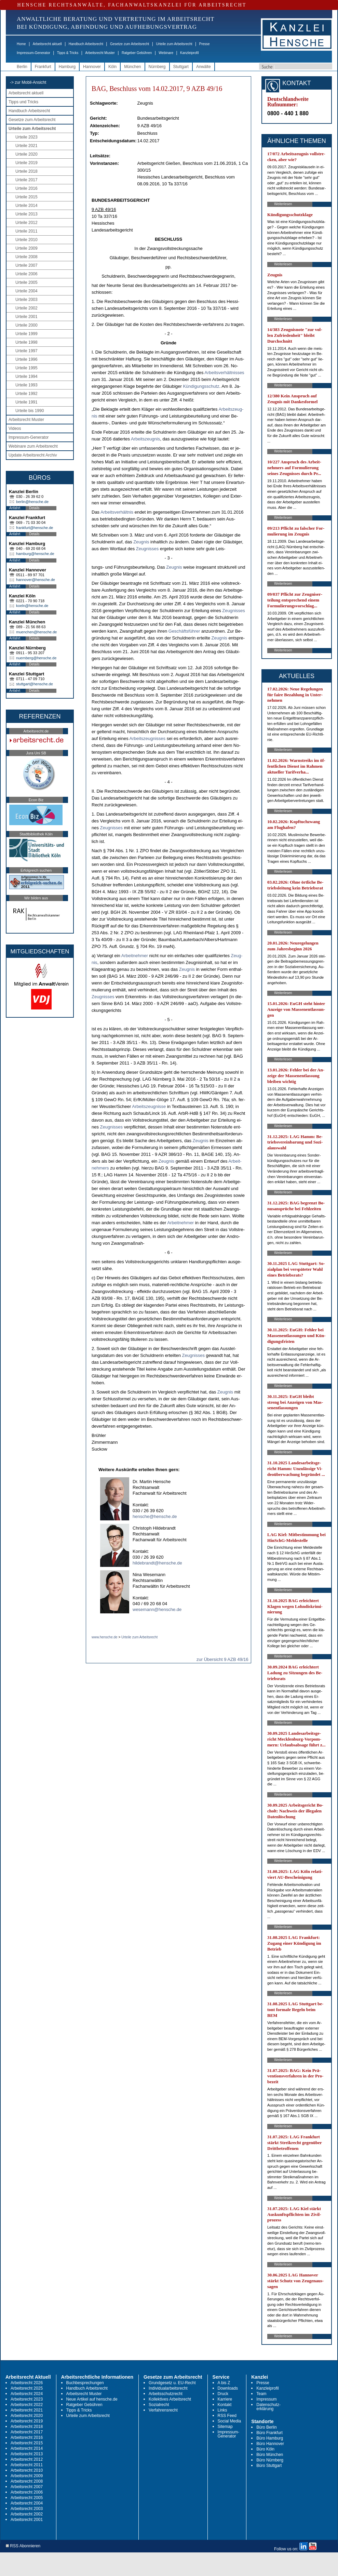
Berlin (22, 66)
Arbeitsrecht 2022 (27, 2404)
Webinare (166, 53)
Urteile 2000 (26, 325)
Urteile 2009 (26, 248)
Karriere (225, 2399)
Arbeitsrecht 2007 (27, 2486)
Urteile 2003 (26, 299)
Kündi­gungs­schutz (201, 386)
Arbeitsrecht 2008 (27, 2481)
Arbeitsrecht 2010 (27, 2470)
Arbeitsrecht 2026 (27, 2382)
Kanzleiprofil (189, 53)
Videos (15, 428)
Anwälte (203, 66)
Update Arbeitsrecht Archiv (33, 455)
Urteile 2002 (26, 308)
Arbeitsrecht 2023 (27, 2399)
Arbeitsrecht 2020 (27, 2415)
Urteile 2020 (26, 154)
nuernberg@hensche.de (36, 658)
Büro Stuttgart (269, 2465)
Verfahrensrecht (163, 2410)
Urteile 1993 (26, 385)
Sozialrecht (159, 2404)
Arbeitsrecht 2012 (27, 2459)
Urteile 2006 (26, 274)
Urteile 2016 (26, 188)
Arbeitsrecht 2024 (27, 2393)
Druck (223, 2393)
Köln (112, 66)
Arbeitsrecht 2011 (27, 2464)
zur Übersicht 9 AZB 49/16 (222, 1659)
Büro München (269, 2454)
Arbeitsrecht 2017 (27, 2432)
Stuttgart (181, 66)
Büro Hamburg (269, 2438)
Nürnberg (157, 66)
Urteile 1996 (26, 359)
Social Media (229, 2421)
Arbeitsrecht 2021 (27, 2410)
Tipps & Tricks (67, 53)
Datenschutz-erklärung (268, 2406)
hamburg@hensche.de (35, 554)
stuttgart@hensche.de (34, 684)
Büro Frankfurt (269, 2432)
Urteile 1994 (26, 376)
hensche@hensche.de (155, 1516)
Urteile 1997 (26, 350)
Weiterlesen (283, 204)
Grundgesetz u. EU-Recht (172, 2382)
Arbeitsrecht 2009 (27, 2475)
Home (21, 44)
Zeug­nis (141, 541)
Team (261, 2393)
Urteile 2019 (26, 162)
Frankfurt (43, 66)
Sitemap (225, 2426)
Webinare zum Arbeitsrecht (33, 446)
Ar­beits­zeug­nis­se (149, 1106)
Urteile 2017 (26, 179)
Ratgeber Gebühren (137, 53)
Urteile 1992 (26, 393)
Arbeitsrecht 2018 (27, 2426)
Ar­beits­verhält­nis (116, 512)
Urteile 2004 (26, 291)
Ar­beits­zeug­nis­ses (148, 738)
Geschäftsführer (184, 631)
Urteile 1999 (26, 333)
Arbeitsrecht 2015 (27, 2443)
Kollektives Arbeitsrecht (170, 2399)
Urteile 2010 (26, 239)
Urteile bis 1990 (29, 410)
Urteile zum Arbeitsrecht (174, 44)
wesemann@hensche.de (157, 1609)
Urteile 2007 (26, 265)
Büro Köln (265, 2449)
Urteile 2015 (26, 197)
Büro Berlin (266, 2427)
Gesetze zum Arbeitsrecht (129, 44)
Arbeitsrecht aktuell (47, 44)
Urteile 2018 (26, 171)
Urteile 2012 (26, 222)
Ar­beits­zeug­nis (145, 438)
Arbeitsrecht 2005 (27, 2497)
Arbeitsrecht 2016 (27, 2437)
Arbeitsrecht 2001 (27, 2519)
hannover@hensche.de (35, 580)
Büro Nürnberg (269, 2460)
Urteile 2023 (26, 137)
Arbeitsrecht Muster (100, 53)
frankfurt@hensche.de (34, 528)
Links (222, 2410)
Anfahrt (14, 508)
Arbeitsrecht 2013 (27, 2454)
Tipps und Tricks (23, 102)
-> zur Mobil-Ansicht (28, 82)
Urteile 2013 (26, 214)
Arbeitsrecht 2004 (27, 2503)
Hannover (92, 66)
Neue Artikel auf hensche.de (92, 2399)
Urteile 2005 (26, 282)
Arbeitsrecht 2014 (27, 2448)
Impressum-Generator (33, 53)
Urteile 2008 (26, 256)
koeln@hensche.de (32, 606)
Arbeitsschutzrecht (165, 2393)
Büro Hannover (270, 2443)
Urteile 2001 (26, 316)
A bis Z (224, 2382)
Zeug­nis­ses (147, 548)
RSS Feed (227, 2415)
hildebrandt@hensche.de (157, 1563)
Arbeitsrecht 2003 (27, 2508)
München (132, 66)
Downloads (228, 2388)
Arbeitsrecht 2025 (27, 2388)
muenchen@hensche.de (36, 632)
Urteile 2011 (26, 231)
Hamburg (67, 66)
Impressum (266, 2399)
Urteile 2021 (26, 145)
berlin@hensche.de (32, 502)
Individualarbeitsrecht (168, 2388)
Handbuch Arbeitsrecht (86, 44)
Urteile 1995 (26, 368)
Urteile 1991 (26, 402)
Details (34, 508)
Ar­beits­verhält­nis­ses (224, 372)
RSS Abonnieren (23, 2546)
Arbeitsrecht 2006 (27, 2492)
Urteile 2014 (26, 205)
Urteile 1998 (26, 342)
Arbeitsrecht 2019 (27, 2421)
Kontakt (225, 2404)
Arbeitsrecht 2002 (27, 2514)
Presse (204, 44)
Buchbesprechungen (85, 2382)
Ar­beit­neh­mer (134, 955)
